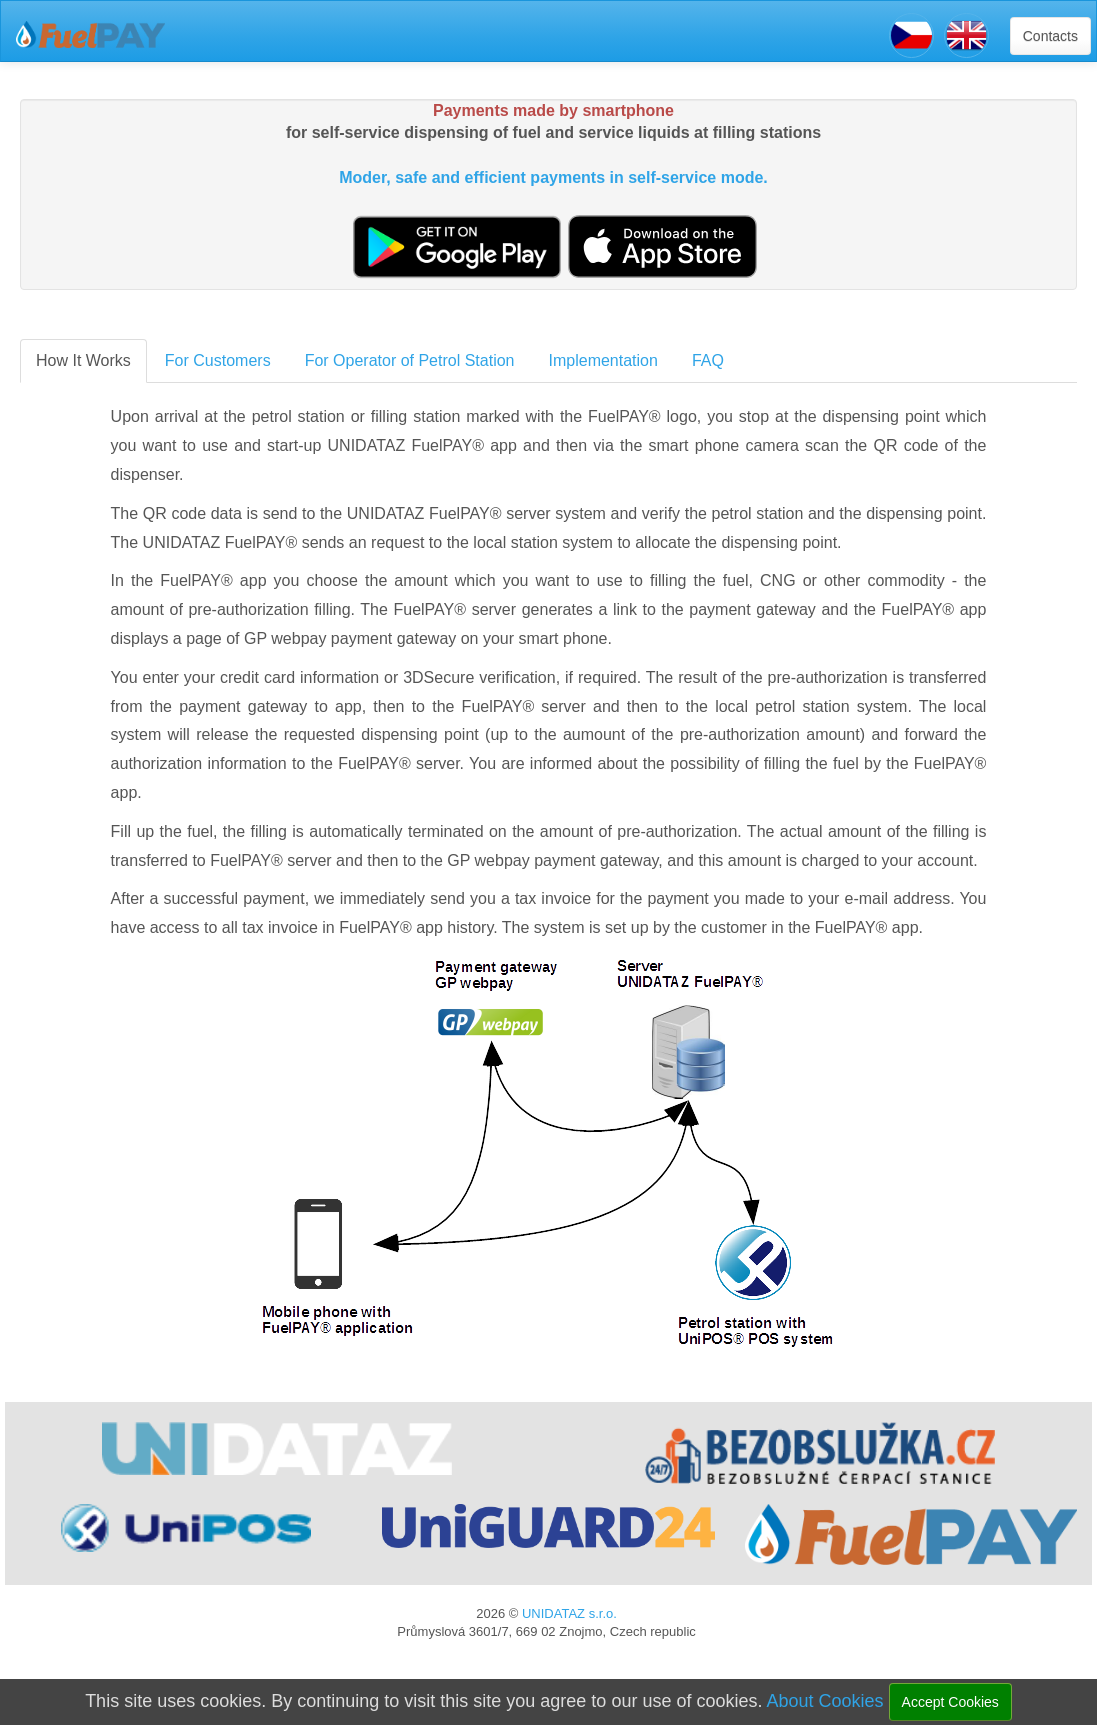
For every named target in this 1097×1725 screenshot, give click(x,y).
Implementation (603, 360)
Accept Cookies (950, 1702)
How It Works (83, 360)
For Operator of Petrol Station (410, 360)
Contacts (1050, 36)
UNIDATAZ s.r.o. (569, 1613)
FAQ (708, 360)
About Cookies (824, 1701)
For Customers (218, 360)
